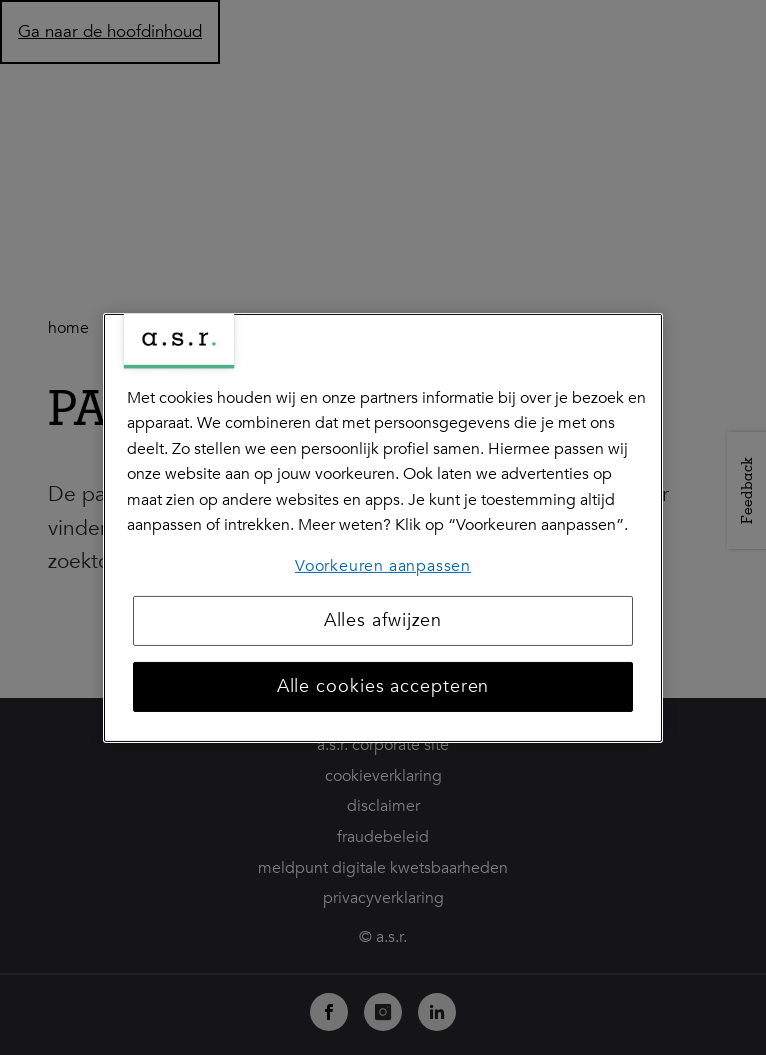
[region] (383, 527)
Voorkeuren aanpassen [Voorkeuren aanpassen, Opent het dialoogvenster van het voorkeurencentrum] (383, 566)
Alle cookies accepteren (383, 686)
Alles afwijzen (383, 620)
